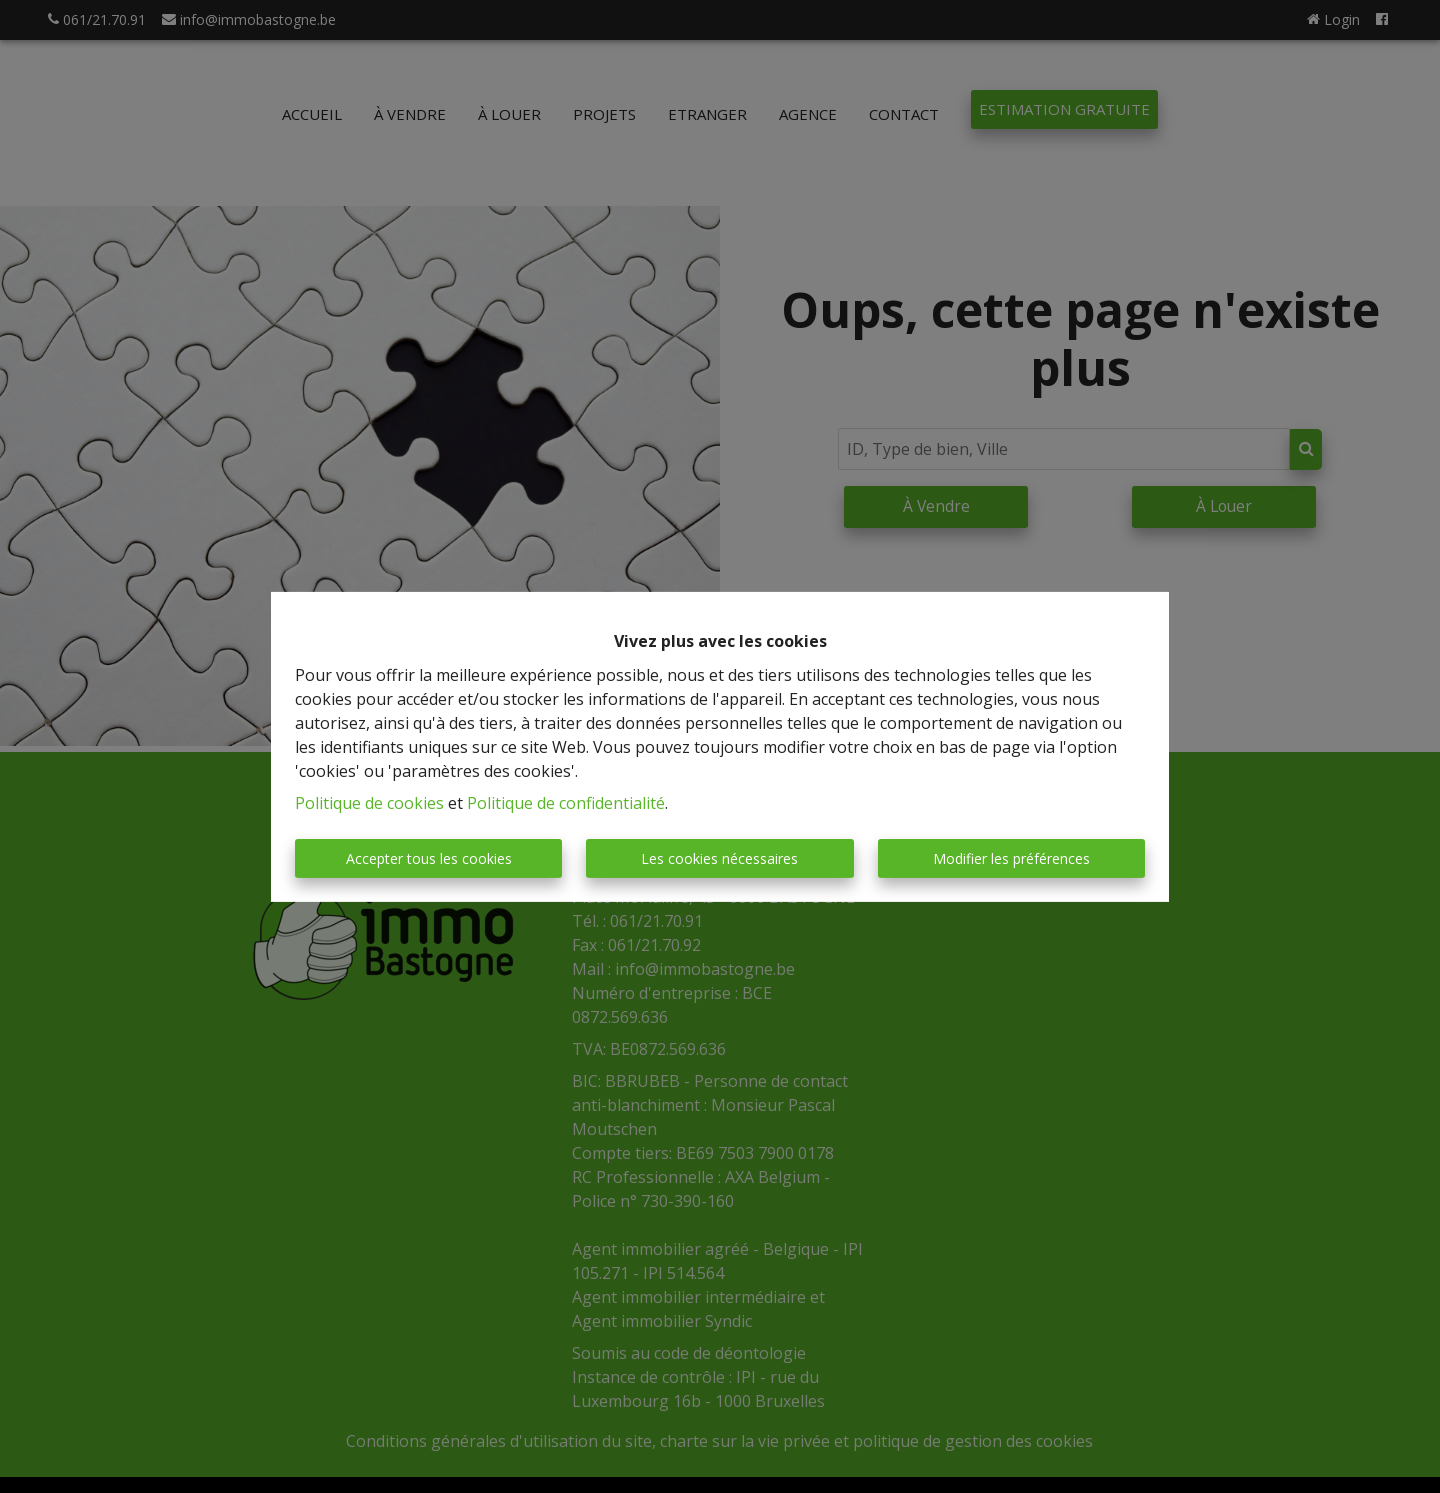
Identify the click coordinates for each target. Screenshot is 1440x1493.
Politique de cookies (369, 803)
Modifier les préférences (1011, 858)
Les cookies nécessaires (719, 858)
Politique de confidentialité (566, 803)
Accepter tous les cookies (429, 858)
